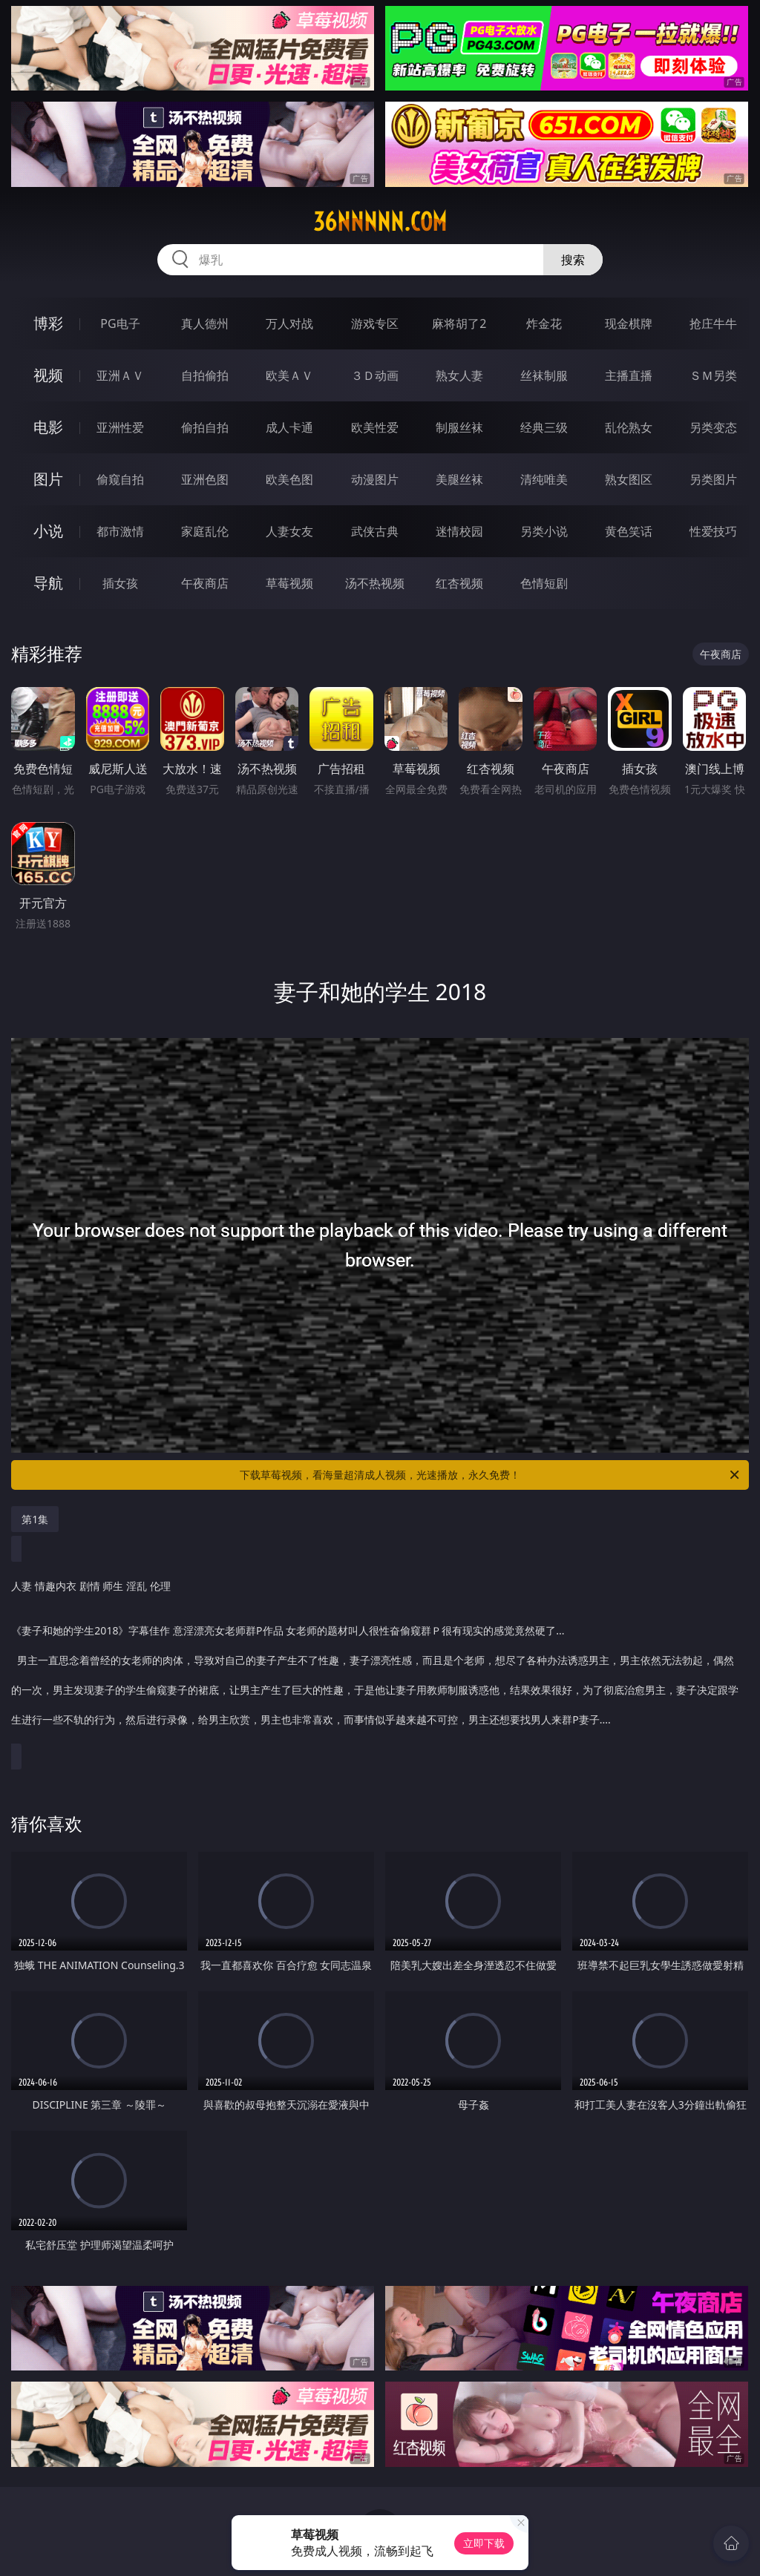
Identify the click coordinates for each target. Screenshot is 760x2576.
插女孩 (120, 583)
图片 (48, 479)
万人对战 (289, 323)
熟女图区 (628, 479)
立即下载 (484, 2543)
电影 (48, 427)
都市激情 (120, 531)
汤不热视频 (374, 583)
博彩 (48, 323)
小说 (48, 531)
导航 (48, 583)
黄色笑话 (628, 531)
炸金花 (544, 323)
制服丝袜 (459, 427)
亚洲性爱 (120, 427)
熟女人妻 (459, 375)
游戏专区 (375, 323)
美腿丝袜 (459, 479)
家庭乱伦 (205, 531)
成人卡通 (289, 427)
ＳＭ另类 (713, 375)
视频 (48, 375)
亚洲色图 (205, 479)
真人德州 (205, 323)
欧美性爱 (375, 427)
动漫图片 (375, 479)
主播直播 (628, 375)
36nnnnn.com (380, 222)
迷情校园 (459, 531)
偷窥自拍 (120, 479)
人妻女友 (289, 531)
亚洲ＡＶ (120, 375)
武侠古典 (375, 531)
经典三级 (544, 427)
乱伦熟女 (628, 427)
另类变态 (713, 427)
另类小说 (544, 531)
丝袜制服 (544, 375)
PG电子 (120, 323)
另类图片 (713, 479)
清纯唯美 (544, 479)
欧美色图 (289, 479)
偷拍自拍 (205, 427)
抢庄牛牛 (713, 323)
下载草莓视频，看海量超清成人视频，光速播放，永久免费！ (490, 1475)
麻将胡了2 (459, 323)
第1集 (35, 1519)
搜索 (573, 260)
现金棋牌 (628, 323)
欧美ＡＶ (289, 375)
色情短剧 (544, 583)
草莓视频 (289, 583)
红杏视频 (459, 583)
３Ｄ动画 (375, 375)
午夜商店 (205, 583)
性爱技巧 (713, 531)
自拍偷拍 (205, 375)
